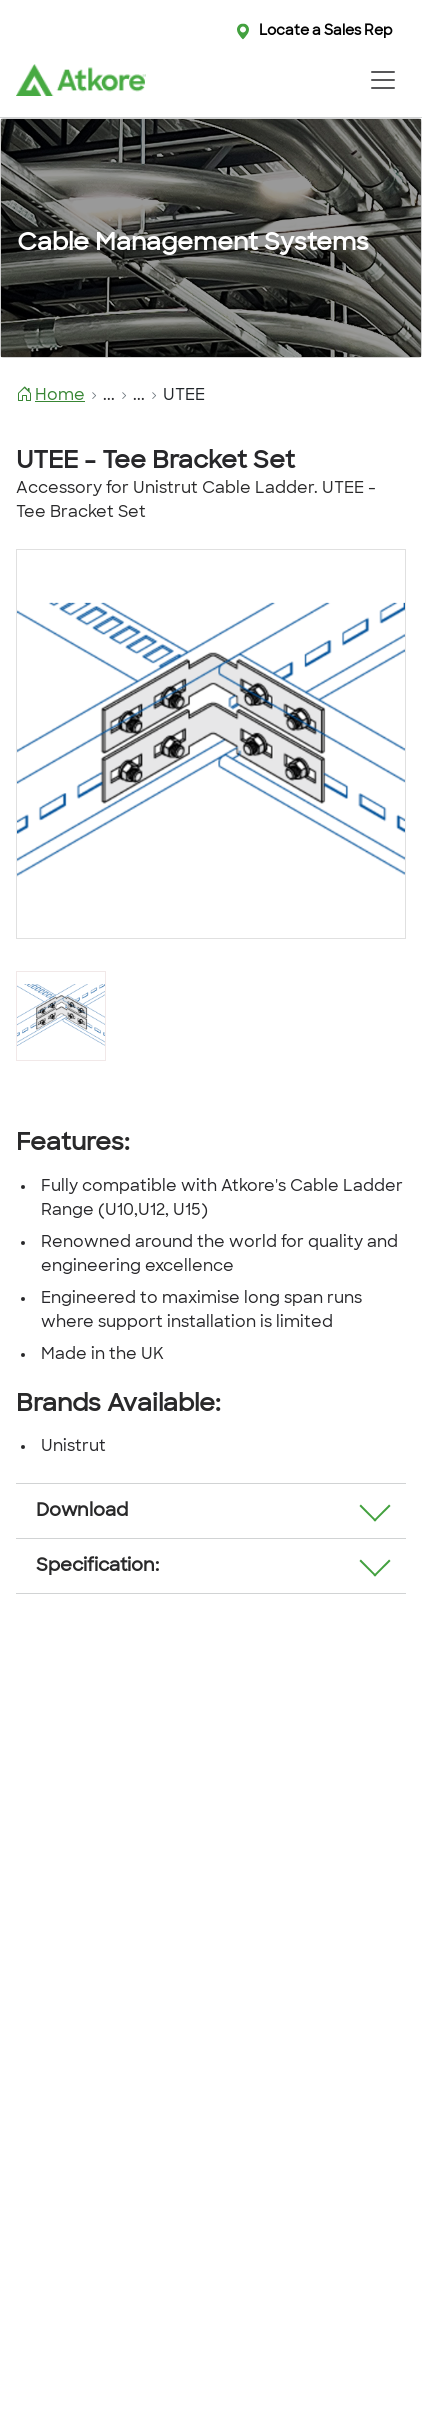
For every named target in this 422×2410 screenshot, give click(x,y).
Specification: (97, 1566)
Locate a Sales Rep (326, 31)
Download (82, 1511)
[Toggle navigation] (382, 80)
